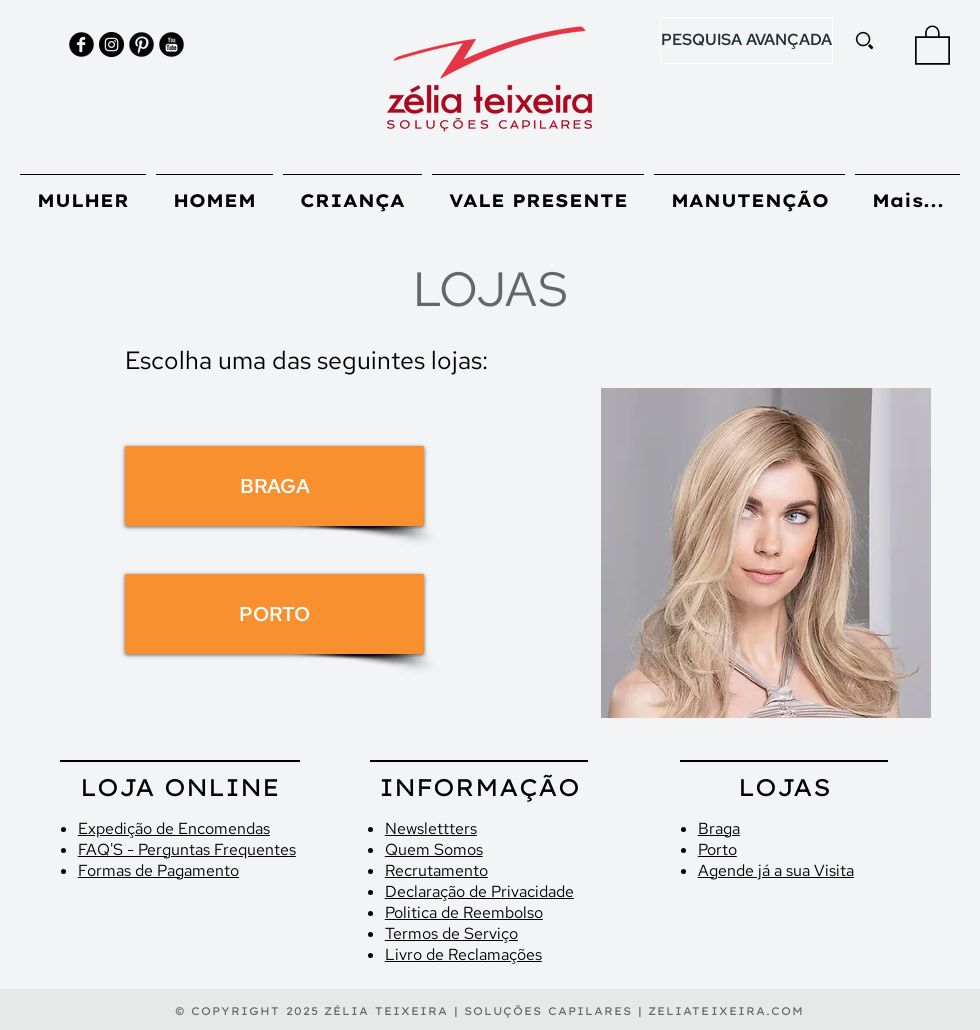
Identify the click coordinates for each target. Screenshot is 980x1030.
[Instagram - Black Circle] (111, 44)
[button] (932, 44)
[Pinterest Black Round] (141, 44)
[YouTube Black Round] (171, 44)
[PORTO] (274, 614)
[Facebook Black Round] (81, 44)
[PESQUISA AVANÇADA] (746, 40)
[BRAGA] (274, 486)
